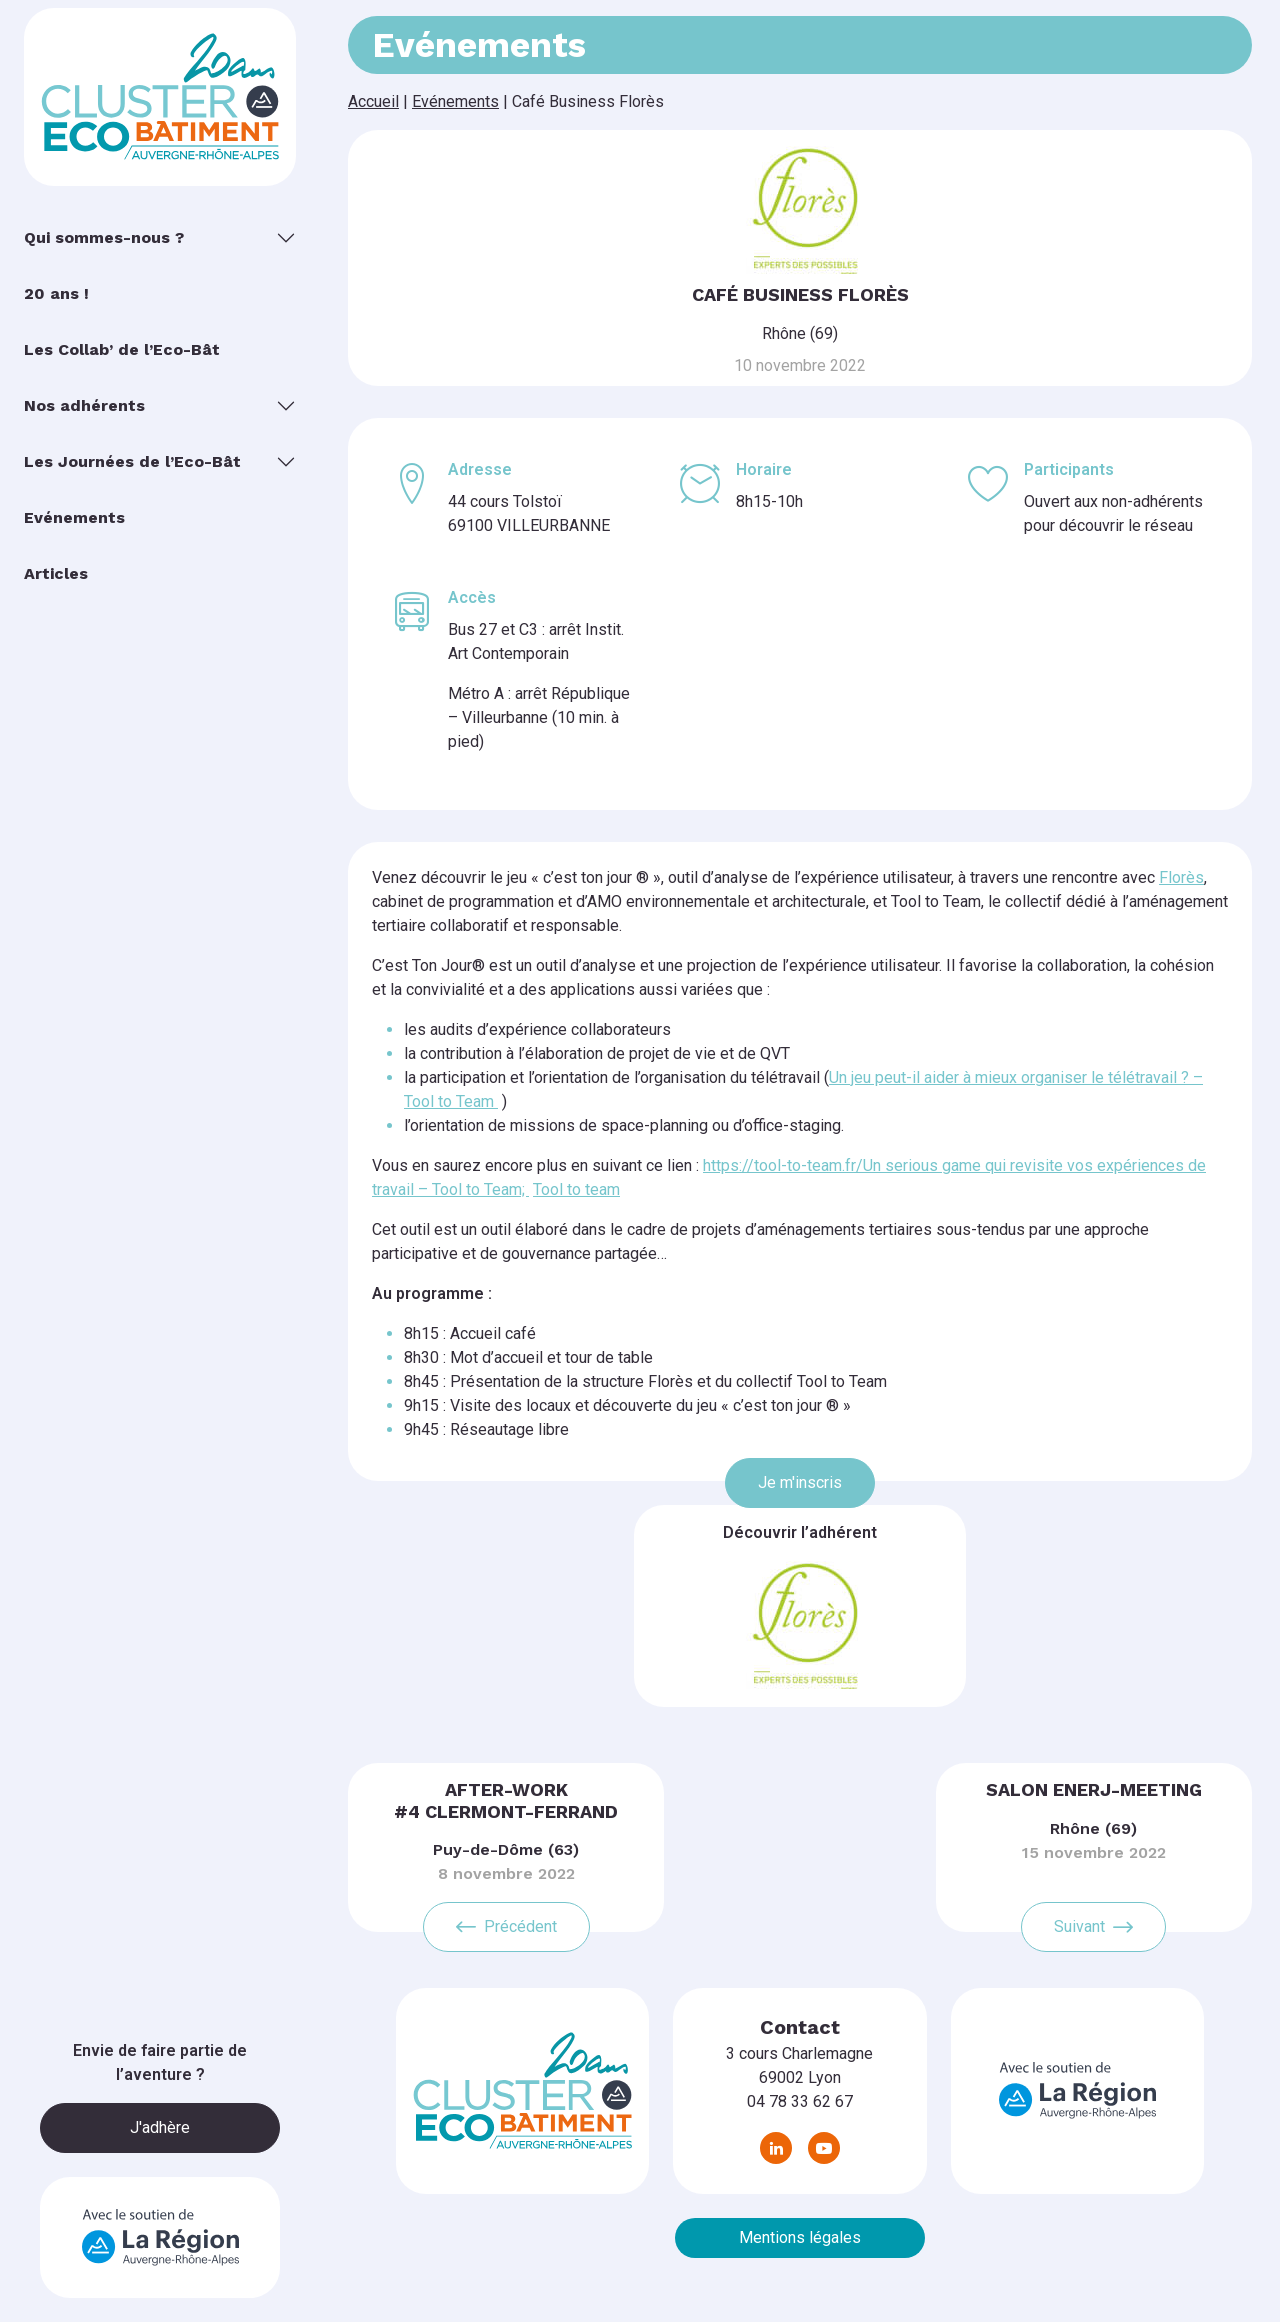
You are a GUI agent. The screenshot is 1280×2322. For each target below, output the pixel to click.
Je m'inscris (800, 1482)
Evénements (455, 101)
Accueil (373, 101)
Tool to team (576, 1189)
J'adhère (160, 2127)
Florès (1181, 877)
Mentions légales (800, 2237)
